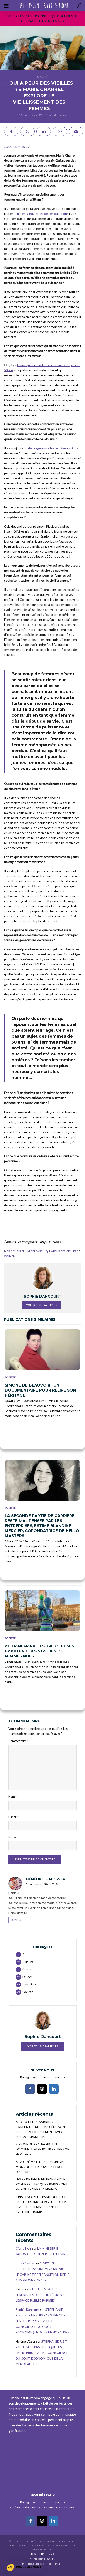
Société (42, 76)
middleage (35, 1251)
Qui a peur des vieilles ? (62, 1251)
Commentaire (18, 1741)
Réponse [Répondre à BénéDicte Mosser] (16, 1919)
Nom (12, 1796)
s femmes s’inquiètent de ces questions (40, 213)
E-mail (13, 1817)
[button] (24, 2567)
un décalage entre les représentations (51, 448)
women (9, 1256)
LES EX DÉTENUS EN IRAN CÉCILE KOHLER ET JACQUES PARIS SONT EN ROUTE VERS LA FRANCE (42, 2184)
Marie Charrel (14, 1251)
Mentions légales (42, 2559)
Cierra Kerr (23, 2248)
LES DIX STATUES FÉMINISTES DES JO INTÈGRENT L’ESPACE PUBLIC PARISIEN (40, 2294)
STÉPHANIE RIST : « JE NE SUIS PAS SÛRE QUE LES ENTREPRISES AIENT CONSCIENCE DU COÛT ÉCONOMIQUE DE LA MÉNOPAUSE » (43, 2321)
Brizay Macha (25, 2263)
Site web (14, 1837)
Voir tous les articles (41, 1305)
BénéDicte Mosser (45, 1879)
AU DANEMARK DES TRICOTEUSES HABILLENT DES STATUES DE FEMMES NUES (39, 1651)
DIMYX (50, 2554)
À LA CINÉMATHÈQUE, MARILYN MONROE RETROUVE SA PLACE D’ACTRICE (40, 2167)
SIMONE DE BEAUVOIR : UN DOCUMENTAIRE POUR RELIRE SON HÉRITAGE (40, 1390)
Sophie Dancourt (34, 1400)
